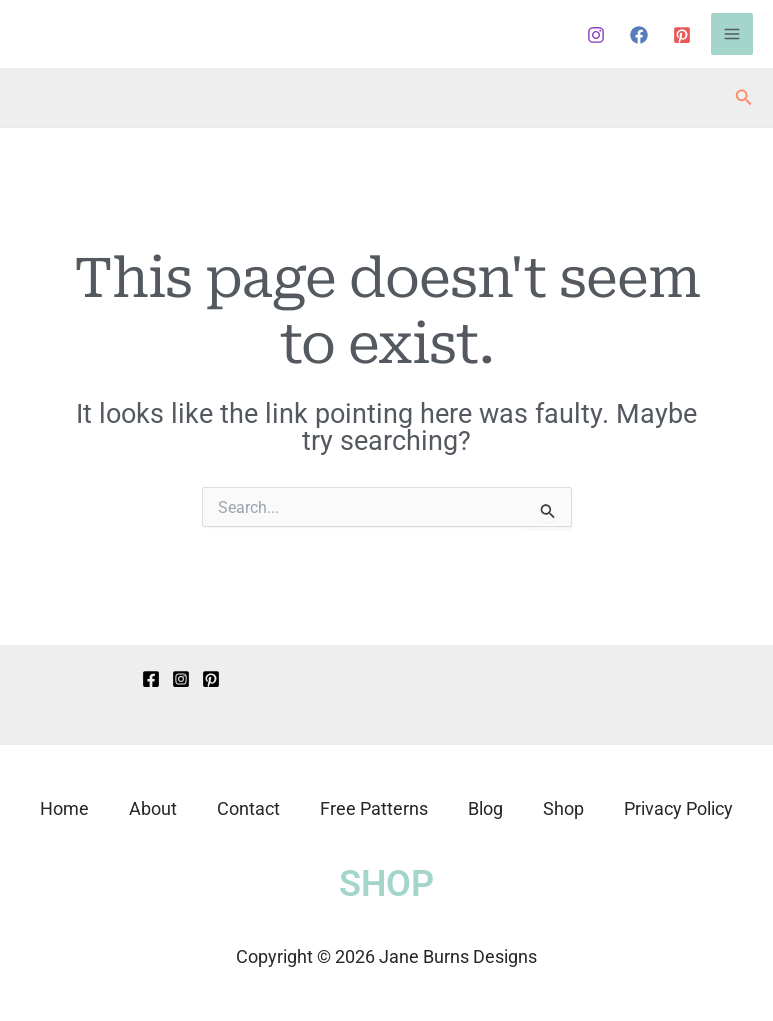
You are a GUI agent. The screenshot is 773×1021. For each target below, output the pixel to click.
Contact (248, 808)
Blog (485, 808)
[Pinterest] (682, 35)
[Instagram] (596, 35)
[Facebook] (639, 35)
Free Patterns (374, 808)
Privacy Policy (678, 808)
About (153, 808)
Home (64, 808)
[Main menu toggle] (732, 34)
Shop (563, 808)
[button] (744, 97)
